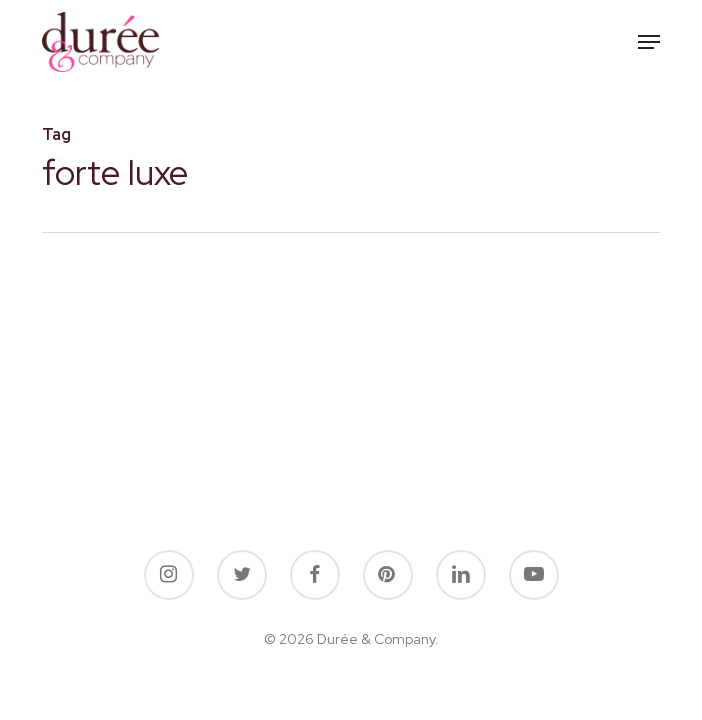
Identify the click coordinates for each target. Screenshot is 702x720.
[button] (649, 42)
